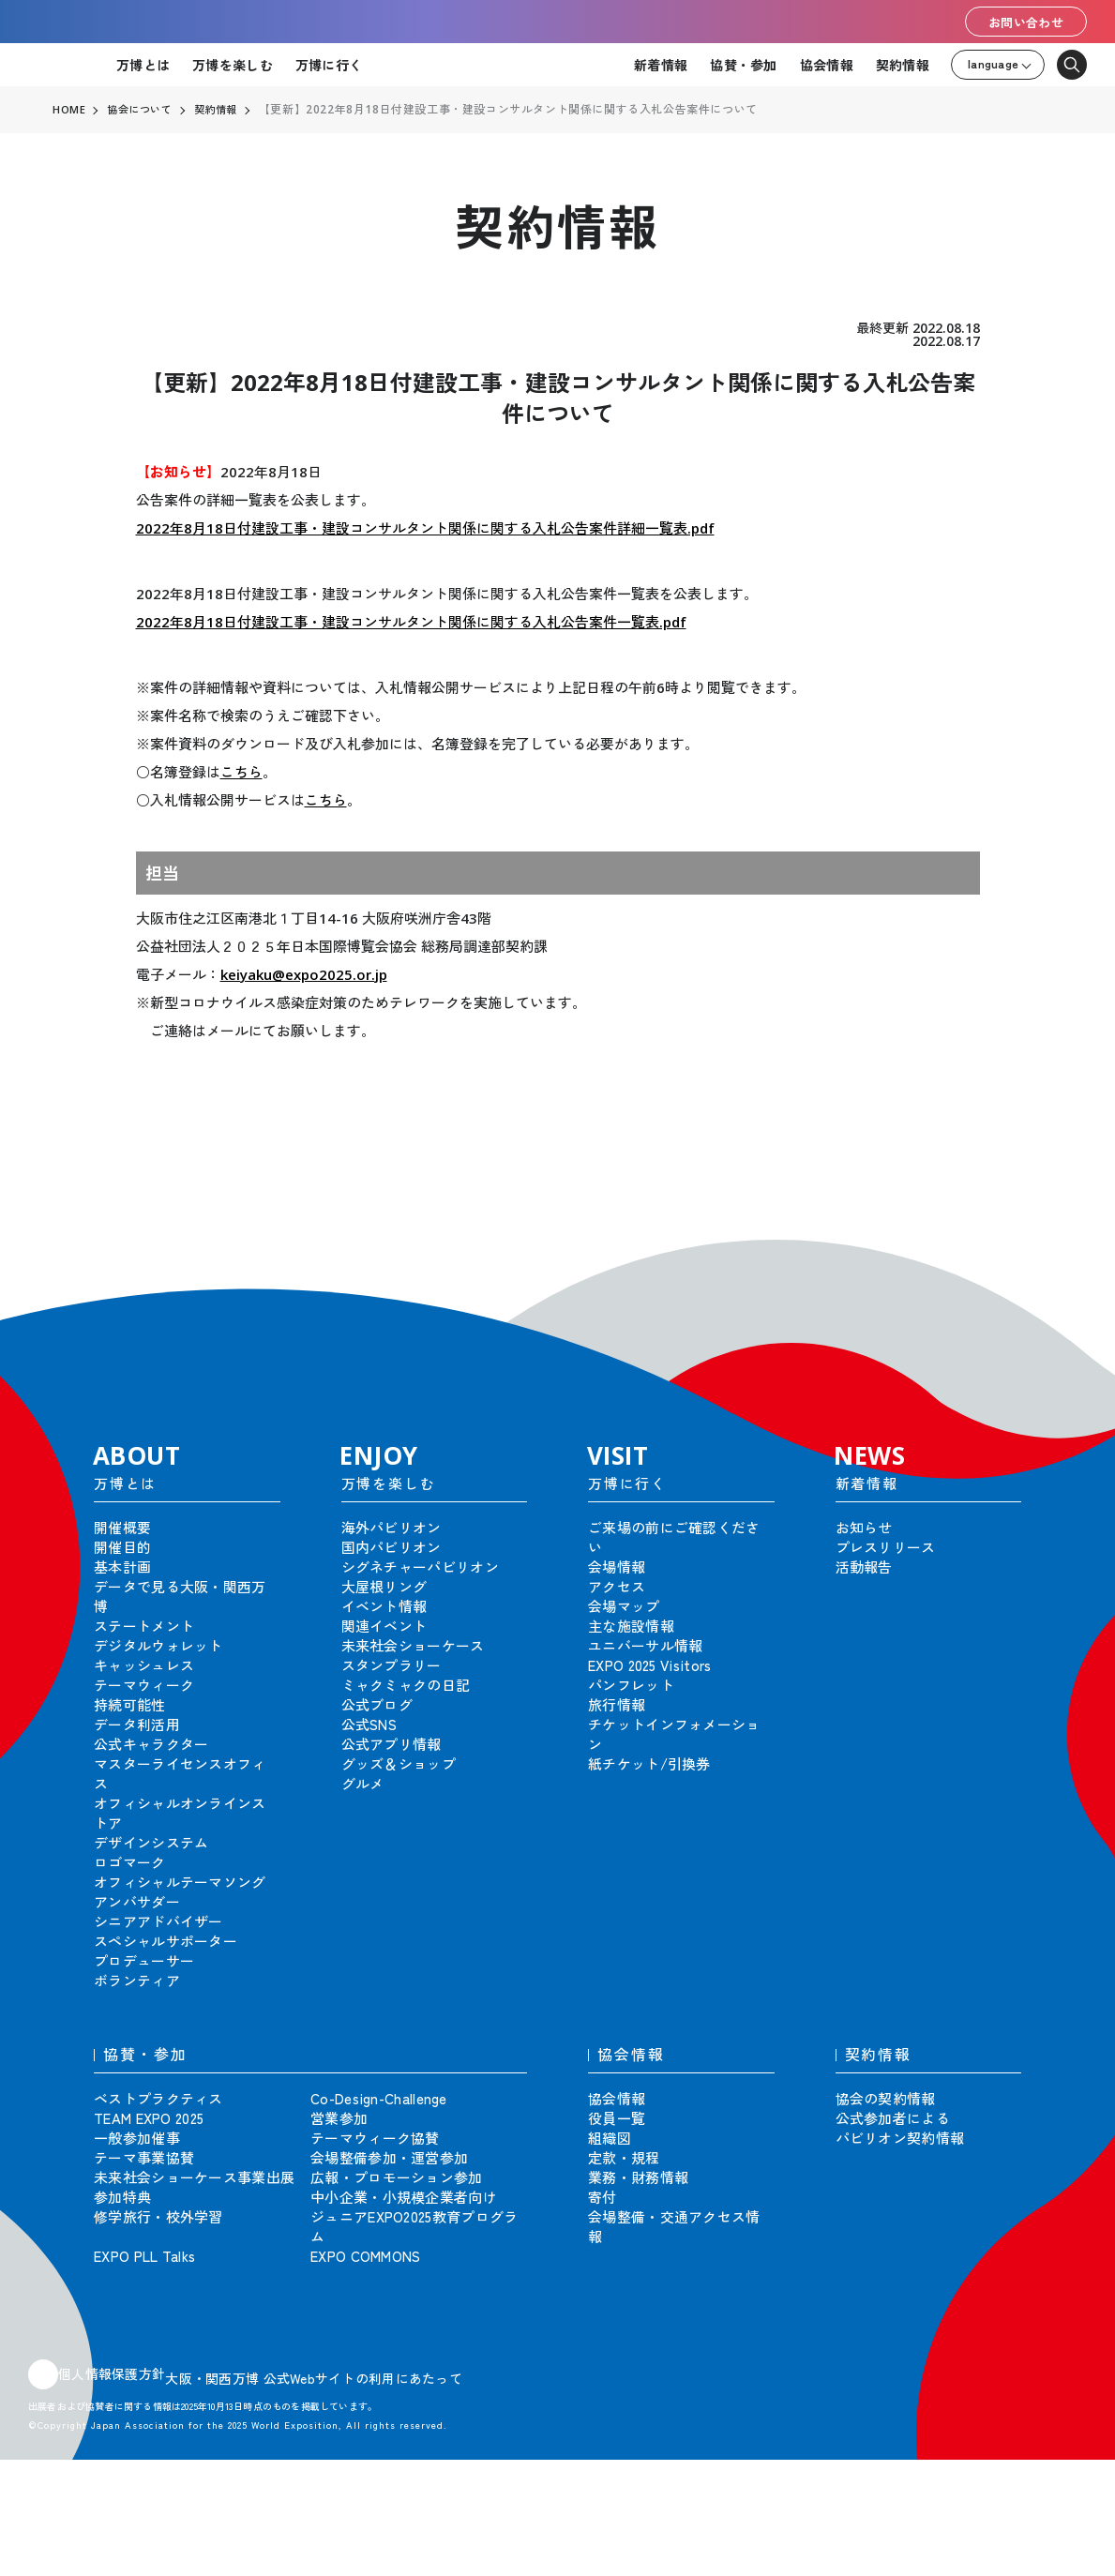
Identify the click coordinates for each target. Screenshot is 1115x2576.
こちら (241, 771)
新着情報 (660, 64)
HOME (69, 109)
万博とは (143, 64)
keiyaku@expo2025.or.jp (303, 974)
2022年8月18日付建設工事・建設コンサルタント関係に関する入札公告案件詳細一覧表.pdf (425, 528)
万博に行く (328, 64)
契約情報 (902, 64)
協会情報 (826, 64)
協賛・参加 (743, 64)
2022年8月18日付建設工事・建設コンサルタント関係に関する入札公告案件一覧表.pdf (411, 621)
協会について (143, 109)
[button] (1059, 1251)
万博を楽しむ (232, 64)
